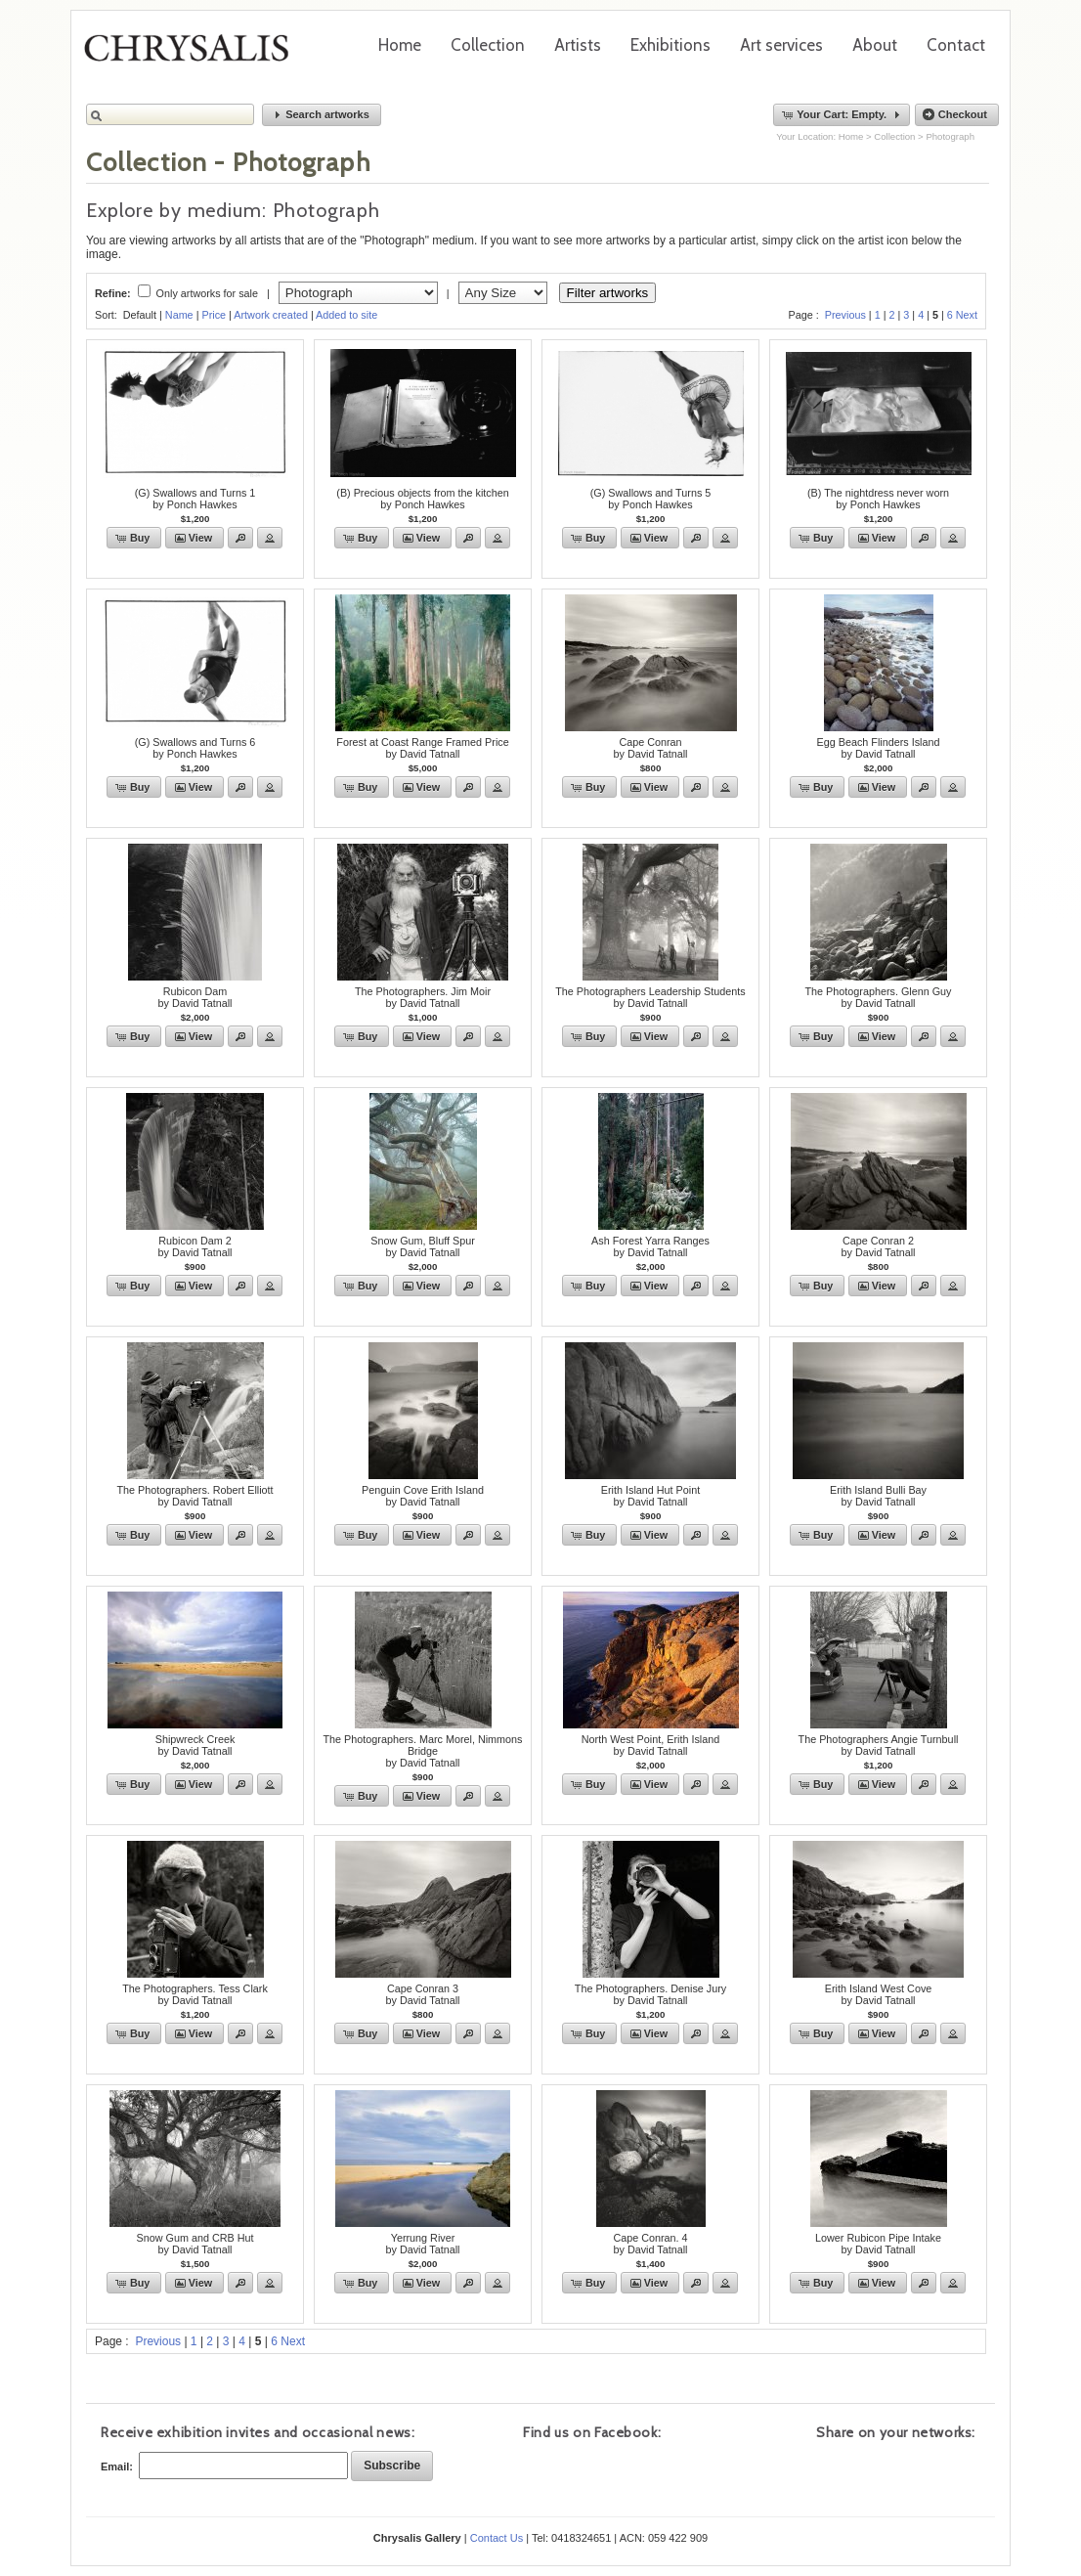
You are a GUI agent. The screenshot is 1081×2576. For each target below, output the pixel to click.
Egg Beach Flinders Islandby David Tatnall (877, 748)
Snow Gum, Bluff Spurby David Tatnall (422, 1246)
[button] (321, 115)
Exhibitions (670, 45)
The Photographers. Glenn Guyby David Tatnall (877, 997)
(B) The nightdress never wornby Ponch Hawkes (878, 498)
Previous (845, 315)
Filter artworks (608, 292)
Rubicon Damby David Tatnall (194, 997)
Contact (956, 45)
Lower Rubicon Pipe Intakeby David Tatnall (878, 2243)
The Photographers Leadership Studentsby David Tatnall (650, 997)
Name (179, 315)
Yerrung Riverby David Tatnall (422, 2243)
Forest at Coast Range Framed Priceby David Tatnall (422, 748)
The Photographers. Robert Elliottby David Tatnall (194, 1495)
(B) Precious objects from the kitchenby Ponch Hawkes (422, 498)
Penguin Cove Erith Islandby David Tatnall (423, 1495)
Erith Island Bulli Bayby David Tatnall (878, 1495)
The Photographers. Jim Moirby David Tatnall (423, 997)
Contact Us (496, 2538)
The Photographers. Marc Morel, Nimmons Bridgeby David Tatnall (422, 1750)
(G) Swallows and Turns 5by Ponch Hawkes (651, 498)
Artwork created (271, 315)
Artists (577, 45)
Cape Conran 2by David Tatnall (878, 1246)
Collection (488, 45)
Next (966, 315)
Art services (781, 45)
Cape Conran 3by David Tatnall (422, 1994)
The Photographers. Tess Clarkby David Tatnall (195, 1994)
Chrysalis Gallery (193, 55)
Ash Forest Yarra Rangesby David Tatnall (650, 1246)
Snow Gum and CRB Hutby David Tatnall (194, 2243)
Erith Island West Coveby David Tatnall (878, 1994)
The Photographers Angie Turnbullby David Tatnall (879, 1745)
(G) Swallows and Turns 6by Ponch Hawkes (195, 748)
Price (213, 315)
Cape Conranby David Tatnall (650, 748)
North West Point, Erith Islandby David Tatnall (650, 1745)
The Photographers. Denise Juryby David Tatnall (650, 1994)
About (874, 45)
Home (399, 45)
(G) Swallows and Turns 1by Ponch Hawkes (195, 498)
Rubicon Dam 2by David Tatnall (194, 1246)
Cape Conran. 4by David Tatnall (650, 2243)
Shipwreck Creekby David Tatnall (195, 1745)
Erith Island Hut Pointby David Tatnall (650, 1495)
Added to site (346, 315)
